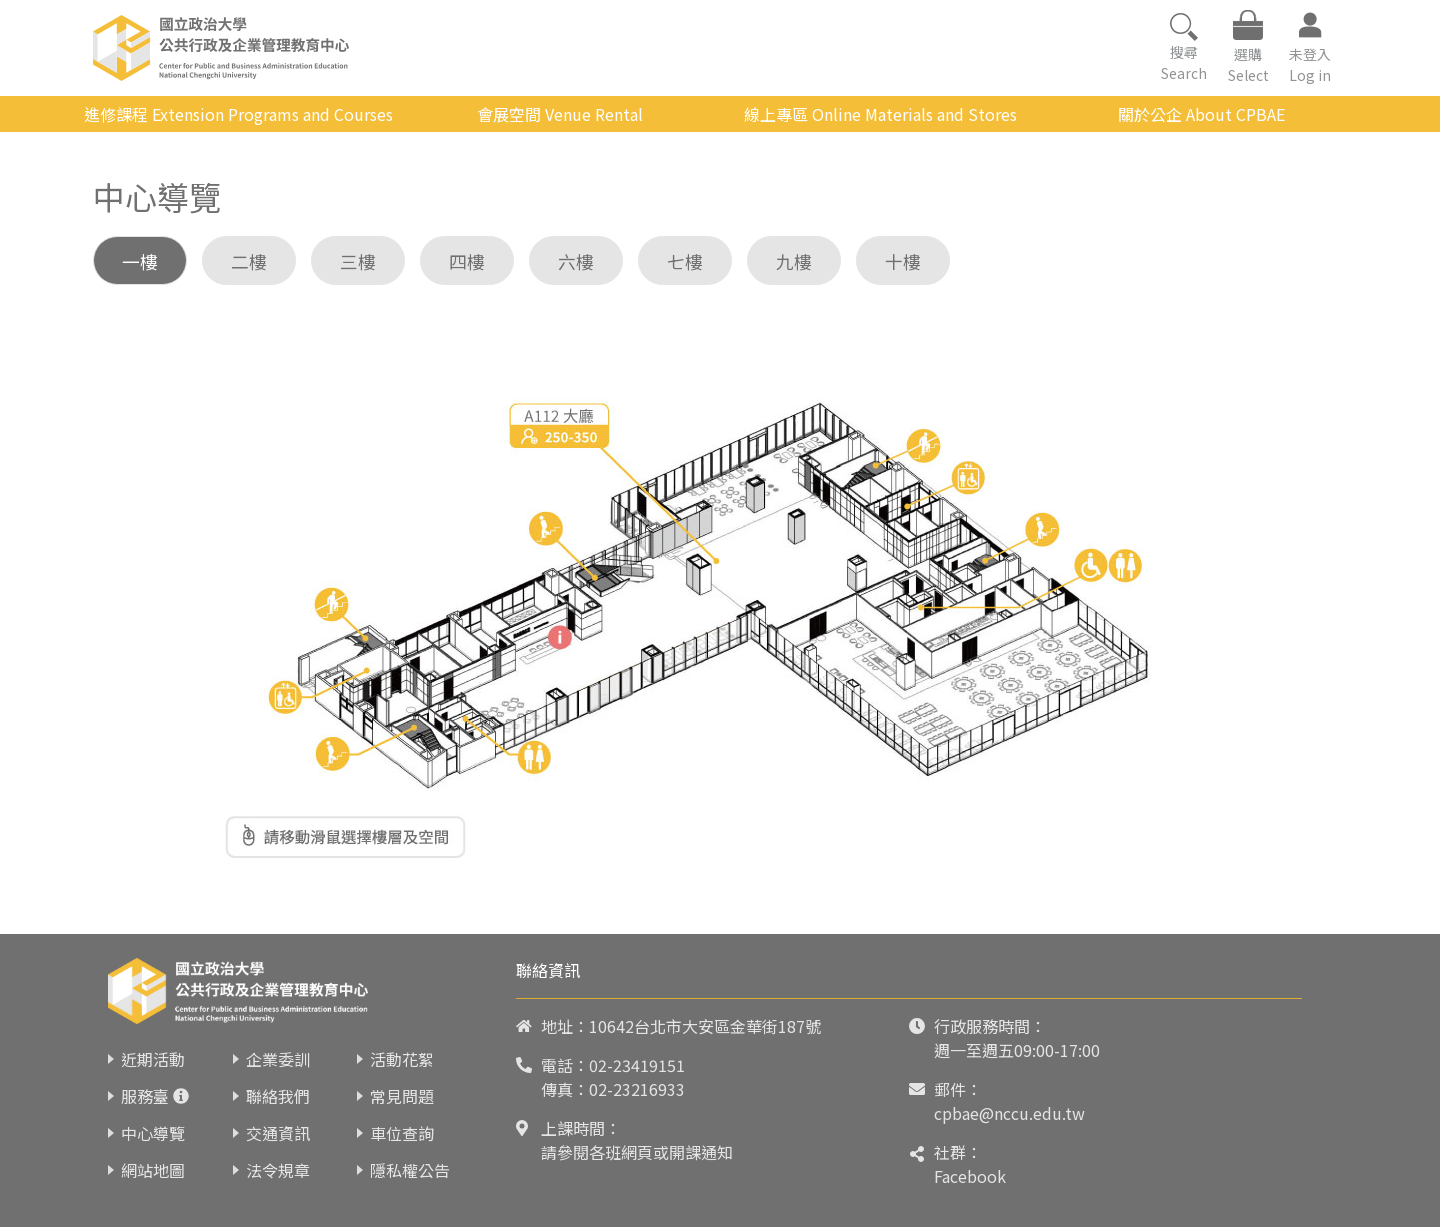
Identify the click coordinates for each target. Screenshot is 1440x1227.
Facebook (970, 1176)
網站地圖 (153, 1170)
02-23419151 (637, 1065)
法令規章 (278, 1170)
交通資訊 (278, 1133)
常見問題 (402, 1096)
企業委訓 (278, 1059)
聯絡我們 (278, 1096)
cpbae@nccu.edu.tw (1009, 1113)
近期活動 (153, 1059)
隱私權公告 (410, 1170)
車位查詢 (402, 1133)
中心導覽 (153, 1133)
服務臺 (145, 1096)
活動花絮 (402, 1059)
